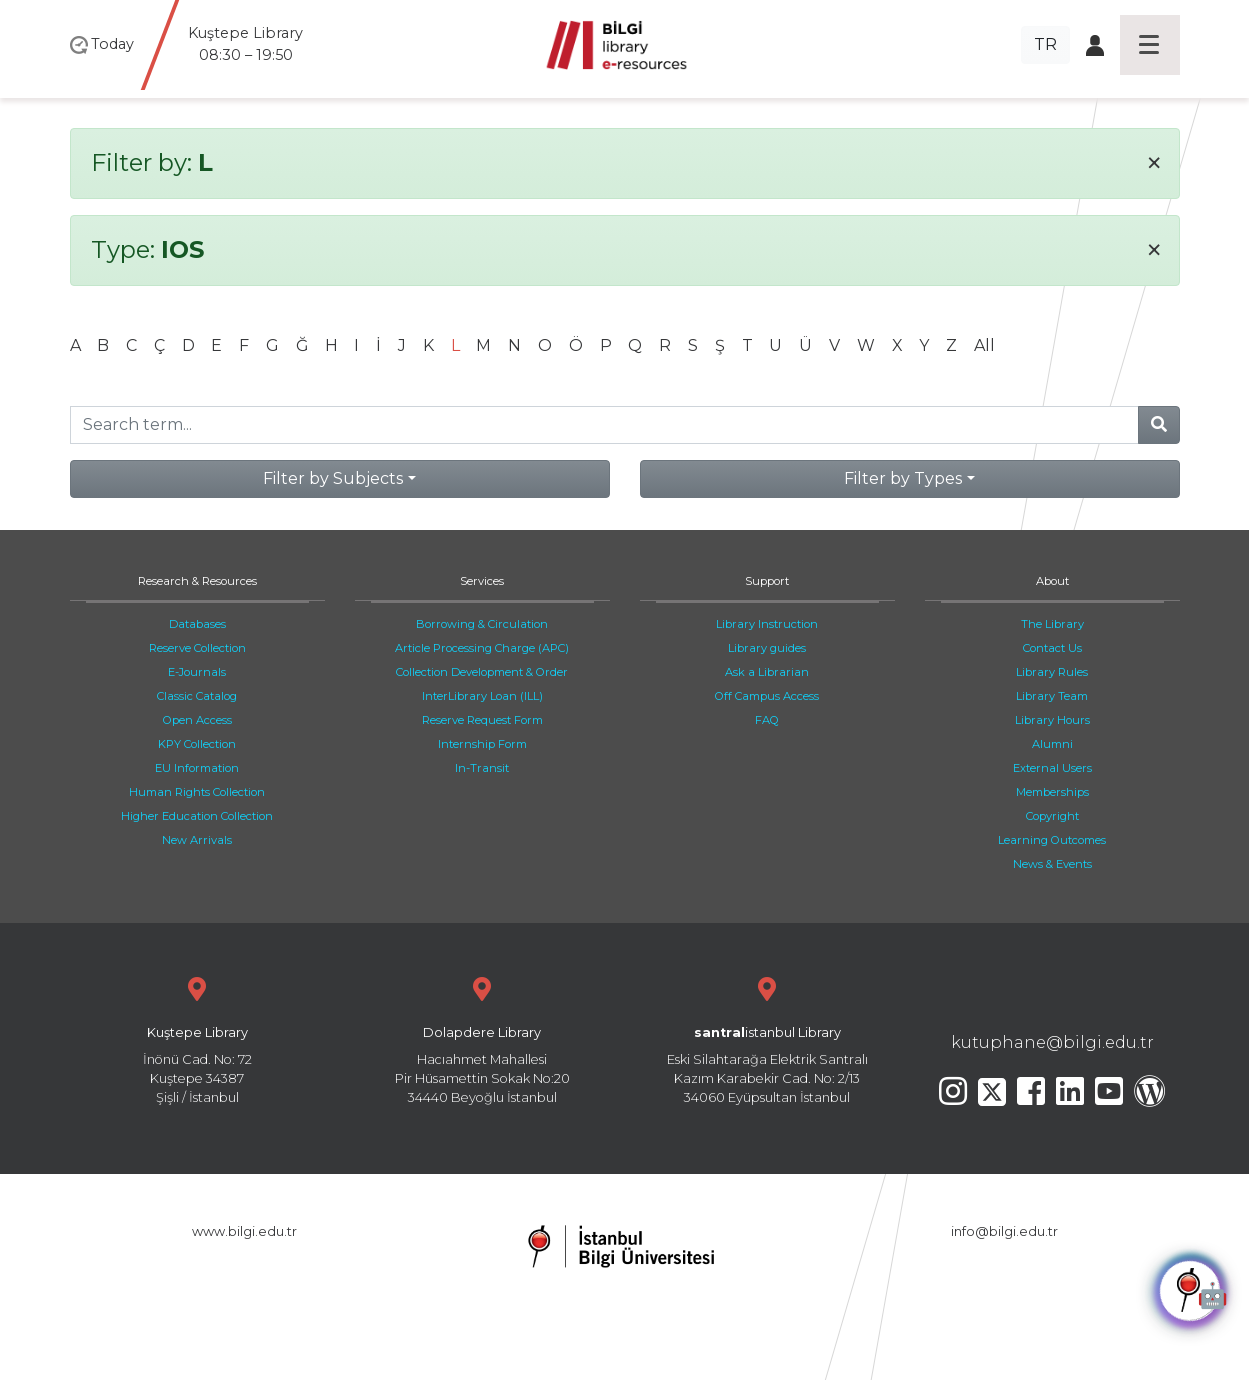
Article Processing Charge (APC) (482, 648)
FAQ (767, 720)
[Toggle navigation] (1150, 45)
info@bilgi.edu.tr (1004, 1231)
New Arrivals (197, 840)
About (1052, 581)
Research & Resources (197, 581)
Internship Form (482, 744)
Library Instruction (767, 624)
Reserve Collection (197, 648)
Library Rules (1052, 672)
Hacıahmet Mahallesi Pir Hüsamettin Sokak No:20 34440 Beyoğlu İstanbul (482, 1038)
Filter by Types (903, 478)
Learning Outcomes (1052, 840)
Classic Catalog (197, 696)
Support (767, 581)
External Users (1052, 768)
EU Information (197, 768)
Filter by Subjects (333, 478)
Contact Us (1052, 648)
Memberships (1052, 792)
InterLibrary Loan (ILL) (482, 696)
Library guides (767, 648)
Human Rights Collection (197, 792)
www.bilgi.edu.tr (244, 1231)
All (984, 345)
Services (482, 581)
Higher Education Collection (197, 816)
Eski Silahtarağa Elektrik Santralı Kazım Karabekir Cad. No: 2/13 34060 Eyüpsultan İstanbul (767, 1038)
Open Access (197, 720)
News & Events (1052, 864)
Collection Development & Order (482, 672)
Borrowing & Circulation (482, 624)
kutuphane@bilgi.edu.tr (1052, 1042)
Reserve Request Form (482, 720)
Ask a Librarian (767, 672)
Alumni (1052, 744)
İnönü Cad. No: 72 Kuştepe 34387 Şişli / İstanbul (197, 1038)
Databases (197, 624)
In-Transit (482, 768)
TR (1045, 44)
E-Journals (197, 672)
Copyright (1052, 816)
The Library (1052, 624)
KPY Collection (197, 744)
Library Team (1052, 696)
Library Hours (1052, 720)
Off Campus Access (767, 696)
